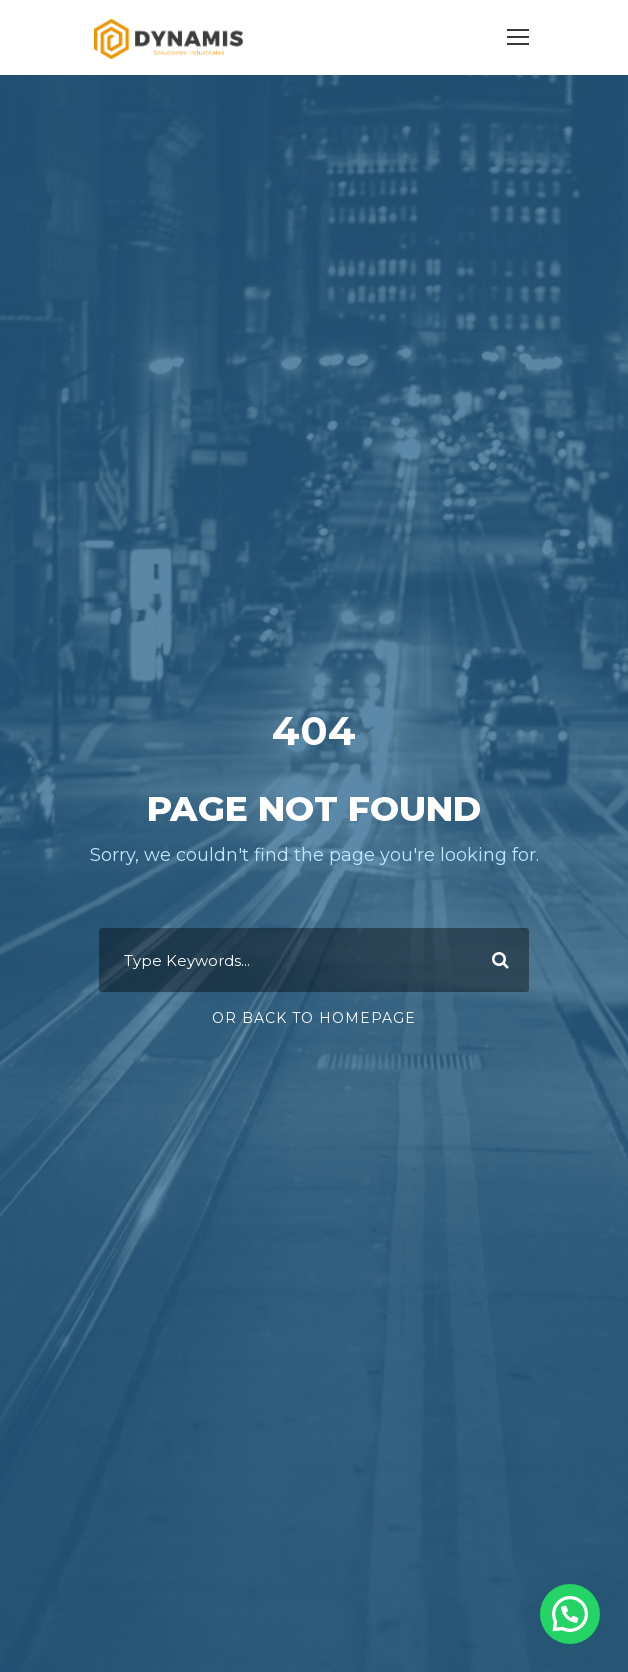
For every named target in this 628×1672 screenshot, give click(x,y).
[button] (570, 1614)
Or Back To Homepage (314, 1018)
